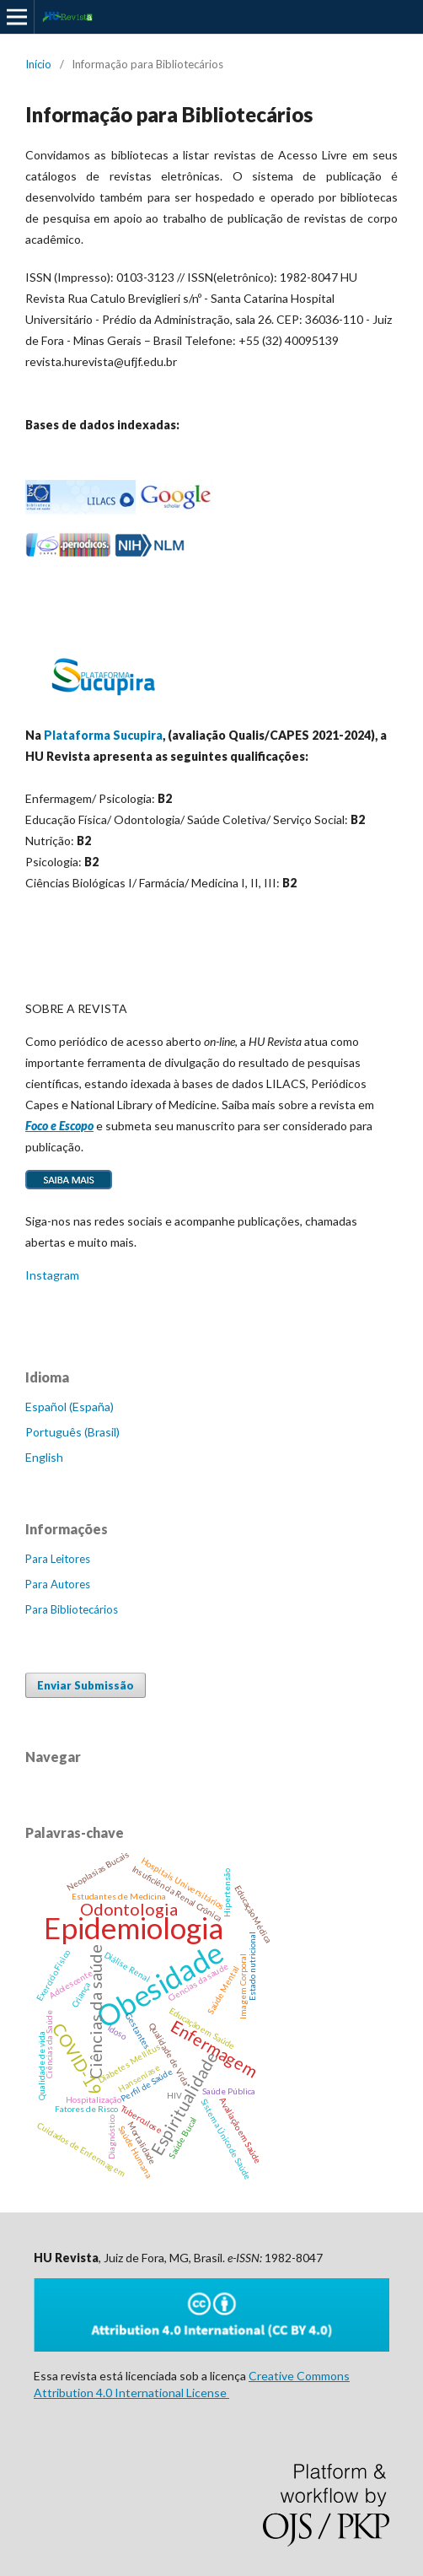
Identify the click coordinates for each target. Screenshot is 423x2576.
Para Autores (57, 1584)
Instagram (52, 1275)
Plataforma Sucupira (103, 735)
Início (38, 64)
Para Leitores (57, 1559)
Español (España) (69, 1406)
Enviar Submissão (85, 1685)
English (44, 1457)
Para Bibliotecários (71, 1609)
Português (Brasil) (72, 1432)
